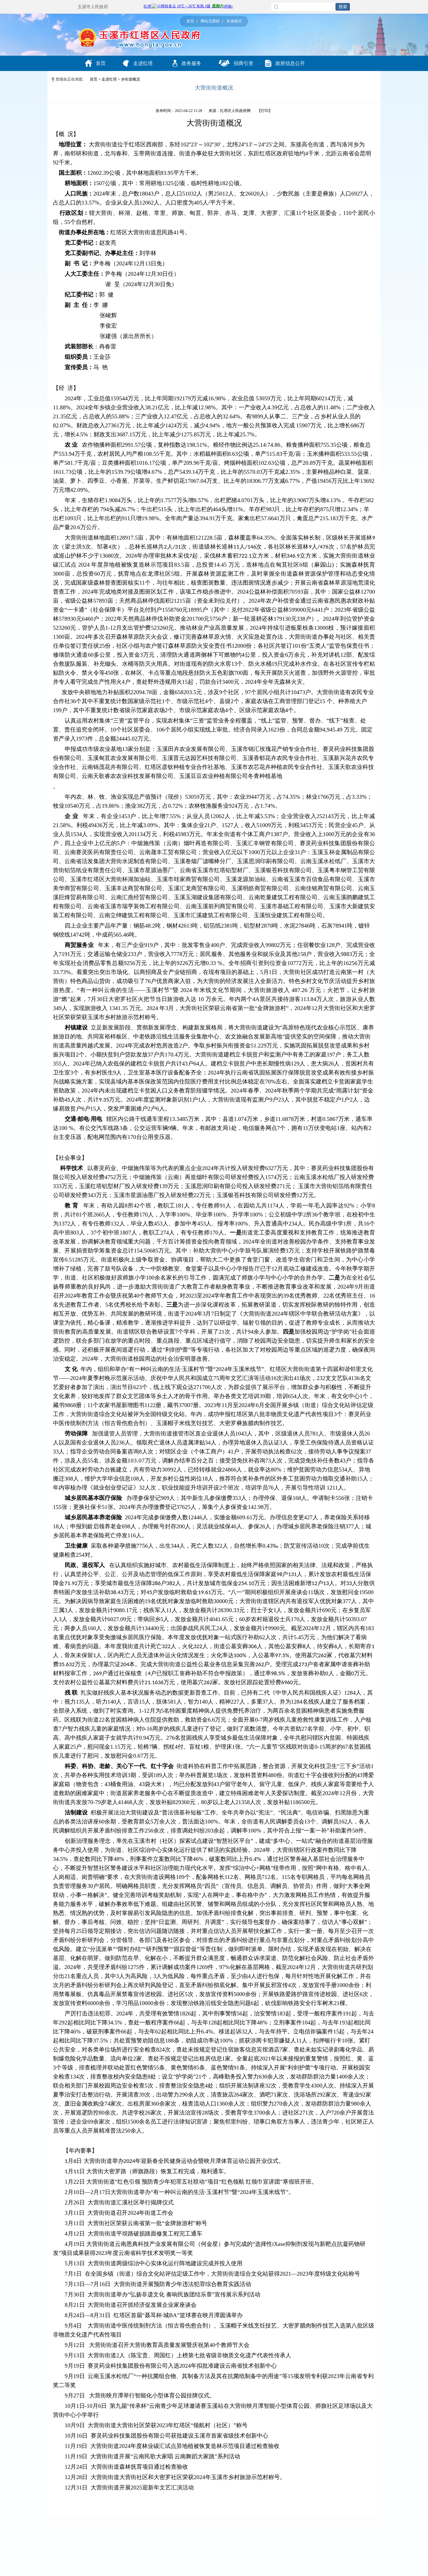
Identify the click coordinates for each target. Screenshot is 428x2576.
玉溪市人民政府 (93, 6)
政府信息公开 (285, 63)
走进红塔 (138, 63)
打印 (265, 111)
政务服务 (187, 63)
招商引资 (236, 63)
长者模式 (234, 21)
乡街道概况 (130, 79)
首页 (190, 21)
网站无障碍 (210, 21)
